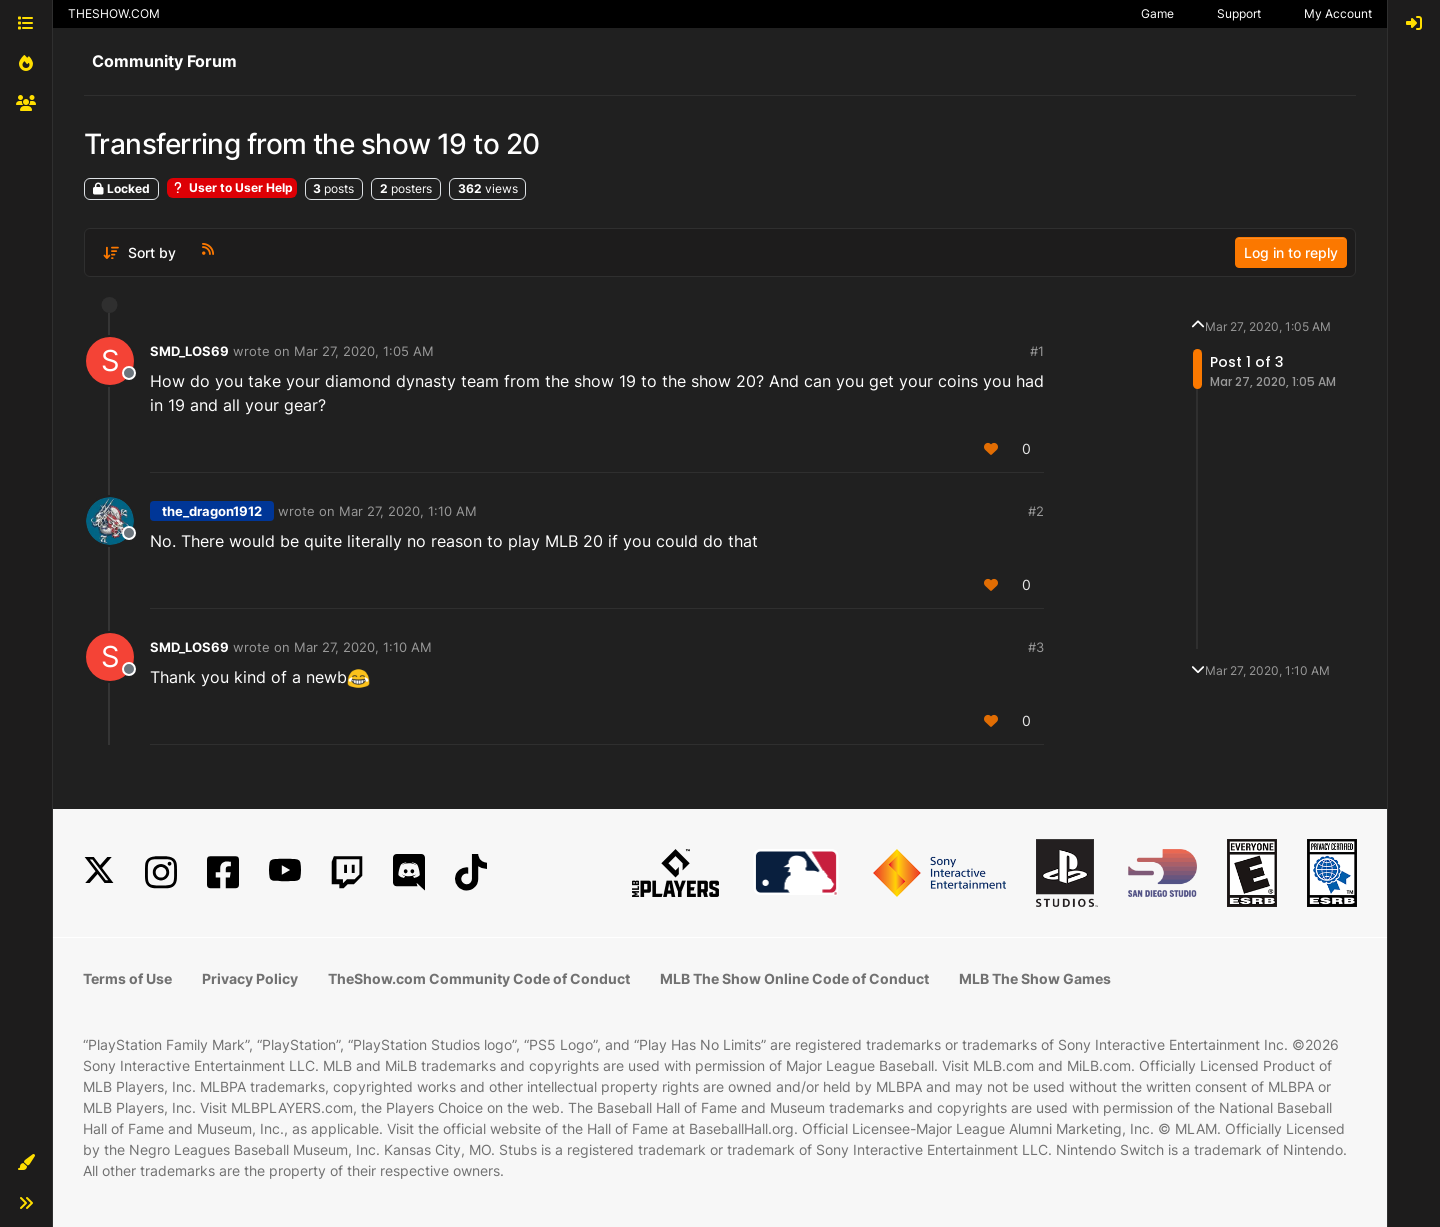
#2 (1036, 511)
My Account (1338, 13)
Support (1239, 13)
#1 (1037, 351)
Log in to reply (1291, 252)
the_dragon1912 (212, 511)
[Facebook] (223, 872)
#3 (1036, 647)
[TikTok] (471, 872)
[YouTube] (285, 872)
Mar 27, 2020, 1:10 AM (408, 511)
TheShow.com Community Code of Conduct (479, 978)
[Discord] (409, 872)
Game (1157, 13)
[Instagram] (161, 872)
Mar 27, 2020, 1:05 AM (364, 351)
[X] (99, 872)
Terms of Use (127, 978)
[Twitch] (347, 872)
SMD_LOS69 (189, 351)
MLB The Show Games (1035, 978)
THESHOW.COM (114, 13)
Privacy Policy (250, 978)
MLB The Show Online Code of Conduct (794, 978)
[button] (26, 1163)
